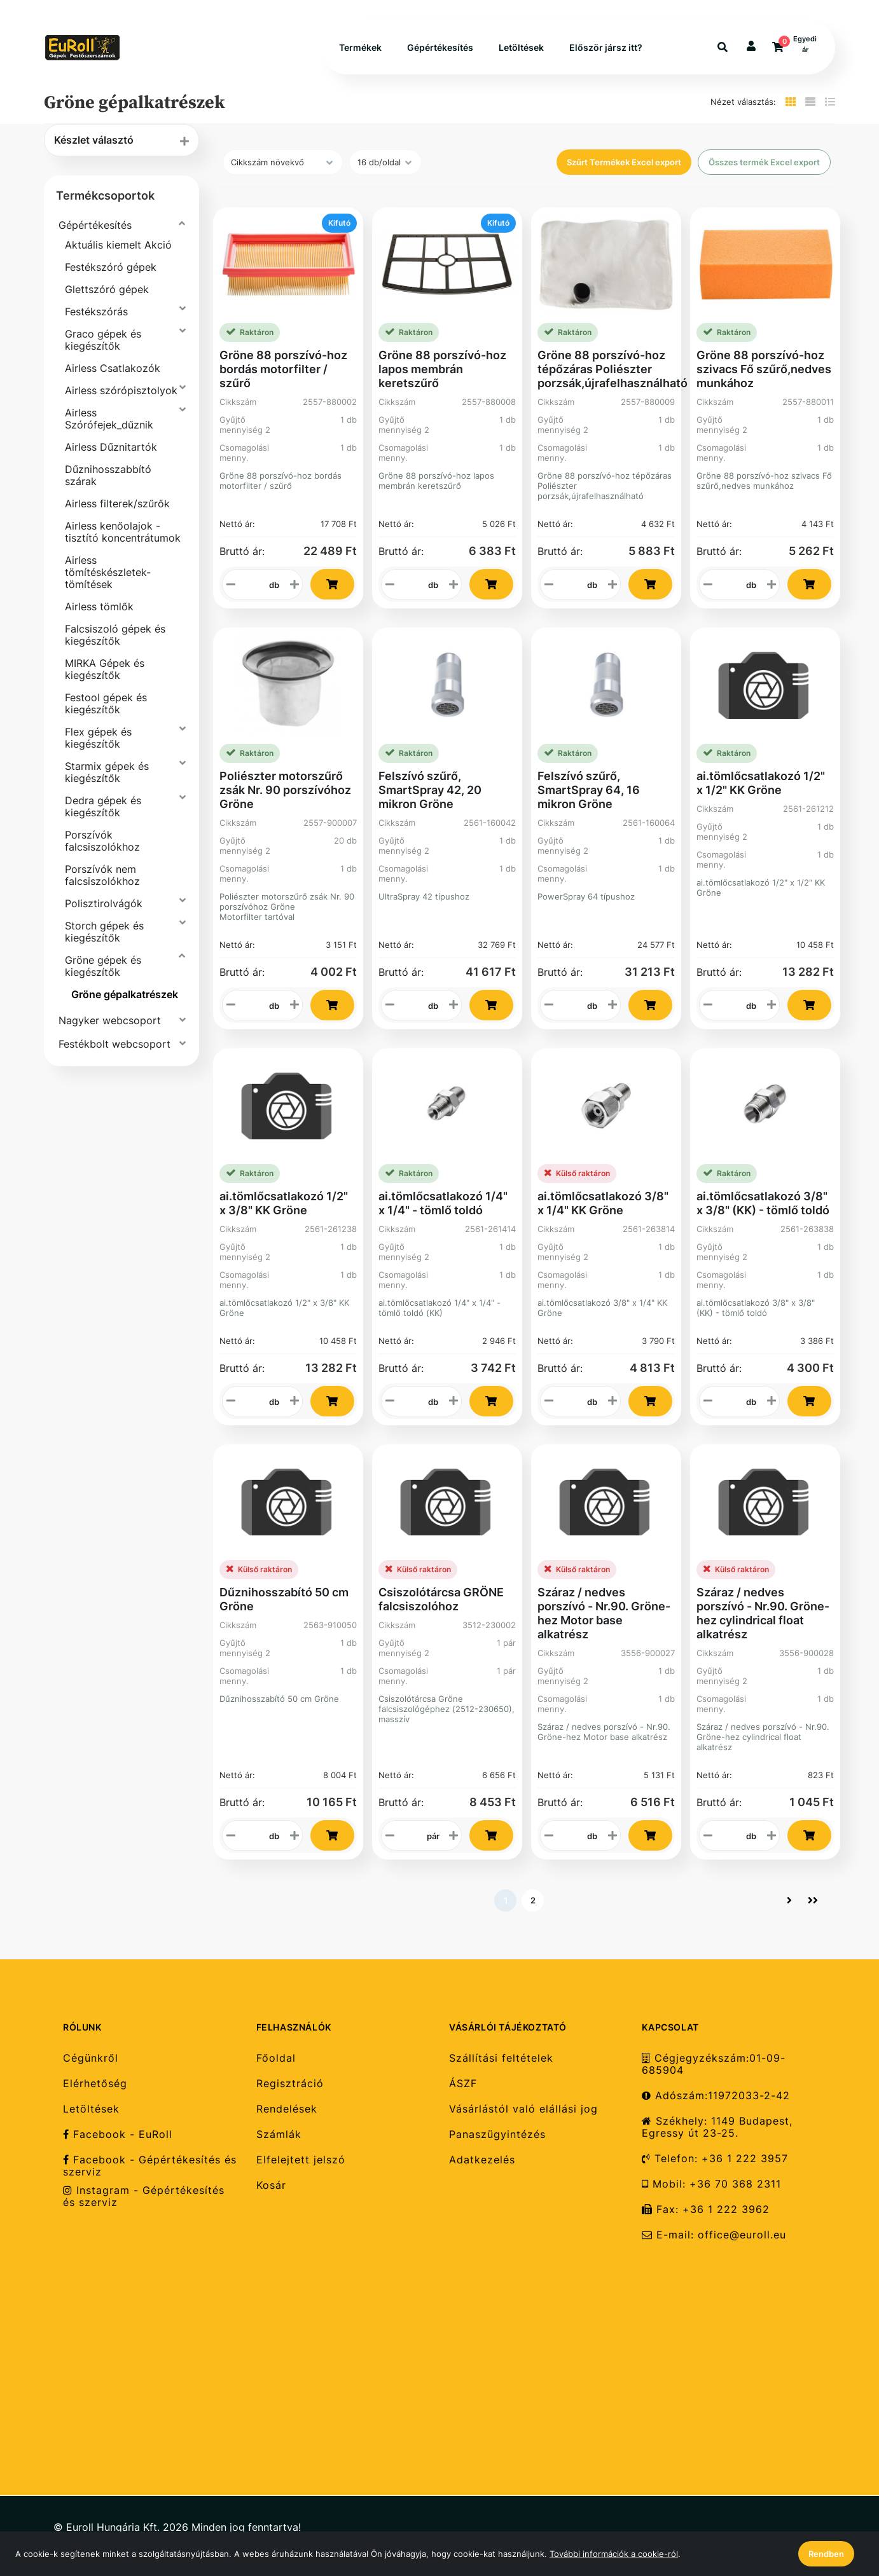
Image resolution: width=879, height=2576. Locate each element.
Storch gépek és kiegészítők (104, 931)
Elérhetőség (95, 2084)
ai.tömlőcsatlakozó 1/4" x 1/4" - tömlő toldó (443, 1203)
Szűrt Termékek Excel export (624, 162)
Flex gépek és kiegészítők (98, 737)
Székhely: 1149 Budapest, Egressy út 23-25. (717, 2127)
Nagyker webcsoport (110, 1020)
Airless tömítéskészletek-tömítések (108, 572)
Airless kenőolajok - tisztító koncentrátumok (123, 531)
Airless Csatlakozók (112, 368)
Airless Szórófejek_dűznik (109, 418)
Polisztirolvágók (103, 903)
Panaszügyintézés (497, 2134)
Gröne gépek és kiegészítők (103, 966)
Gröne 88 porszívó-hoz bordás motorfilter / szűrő (283, 369)
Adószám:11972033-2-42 (716, 2096)
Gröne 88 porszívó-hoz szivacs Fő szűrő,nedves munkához (763, 369)
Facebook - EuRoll (117, 2134)
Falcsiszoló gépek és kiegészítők (115, 634)
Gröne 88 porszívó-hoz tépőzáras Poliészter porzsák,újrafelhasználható (612, 369)
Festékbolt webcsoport (114, 1044)
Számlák (278, 2134)
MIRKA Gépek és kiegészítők (104, 669)
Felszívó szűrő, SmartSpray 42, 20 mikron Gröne (429, 790)
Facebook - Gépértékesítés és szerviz (150, 2166)
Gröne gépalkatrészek (124, 994)
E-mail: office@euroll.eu (714, 2235)
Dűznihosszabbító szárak (108, 475)
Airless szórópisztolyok (121, 390)
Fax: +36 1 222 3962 (706, 2209)
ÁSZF (463, 2084)
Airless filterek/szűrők (117, 503)
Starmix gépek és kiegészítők (107, 772)
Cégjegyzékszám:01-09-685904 (714, 2064)
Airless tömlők (99, 606)
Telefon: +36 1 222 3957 (715, 2159)
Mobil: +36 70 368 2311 (711, 2184)
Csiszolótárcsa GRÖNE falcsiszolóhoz (441, 1599)
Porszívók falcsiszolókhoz (102, 840)
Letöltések (521, 47)
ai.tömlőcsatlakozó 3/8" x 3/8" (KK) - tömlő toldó (762, 1203)
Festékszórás (96, 311)
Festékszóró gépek (110, 267)
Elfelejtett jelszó (300, 2160)
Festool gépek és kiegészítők (106, 703)
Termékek (360, 47)
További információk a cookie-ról (614, 2554)
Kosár (271, 2185)
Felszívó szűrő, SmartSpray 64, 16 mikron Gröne (588, 790)
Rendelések (286, 2109)
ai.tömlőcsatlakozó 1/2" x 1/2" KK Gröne (760, 783)
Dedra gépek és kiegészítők (103, 806)
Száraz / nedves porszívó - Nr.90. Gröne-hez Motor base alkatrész (603, 1613)
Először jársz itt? (605, 47)
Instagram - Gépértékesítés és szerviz (144, 2196)
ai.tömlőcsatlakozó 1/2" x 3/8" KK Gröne (283, 1203)
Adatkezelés (482, 2160)
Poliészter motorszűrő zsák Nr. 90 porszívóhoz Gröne (285, 790)
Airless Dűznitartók (111, 447)
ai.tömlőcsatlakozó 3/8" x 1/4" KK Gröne (602, 1203)
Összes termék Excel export (764, 162)
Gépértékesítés (440, 47)
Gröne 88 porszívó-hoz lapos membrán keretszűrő (442, 369)
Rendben (826, 2554)
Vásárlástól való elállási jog (523, 2109)
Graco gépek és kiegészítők (103, 339)
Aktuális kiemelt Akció (118, 244)
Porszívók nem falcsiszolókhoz (102, 875)
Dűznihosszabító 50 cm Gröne (284, 1599)
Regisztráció (290, 2084)
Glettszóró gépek (107, 289)
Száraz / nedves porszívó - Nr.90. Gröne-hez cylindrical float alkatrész (762, 1613)
